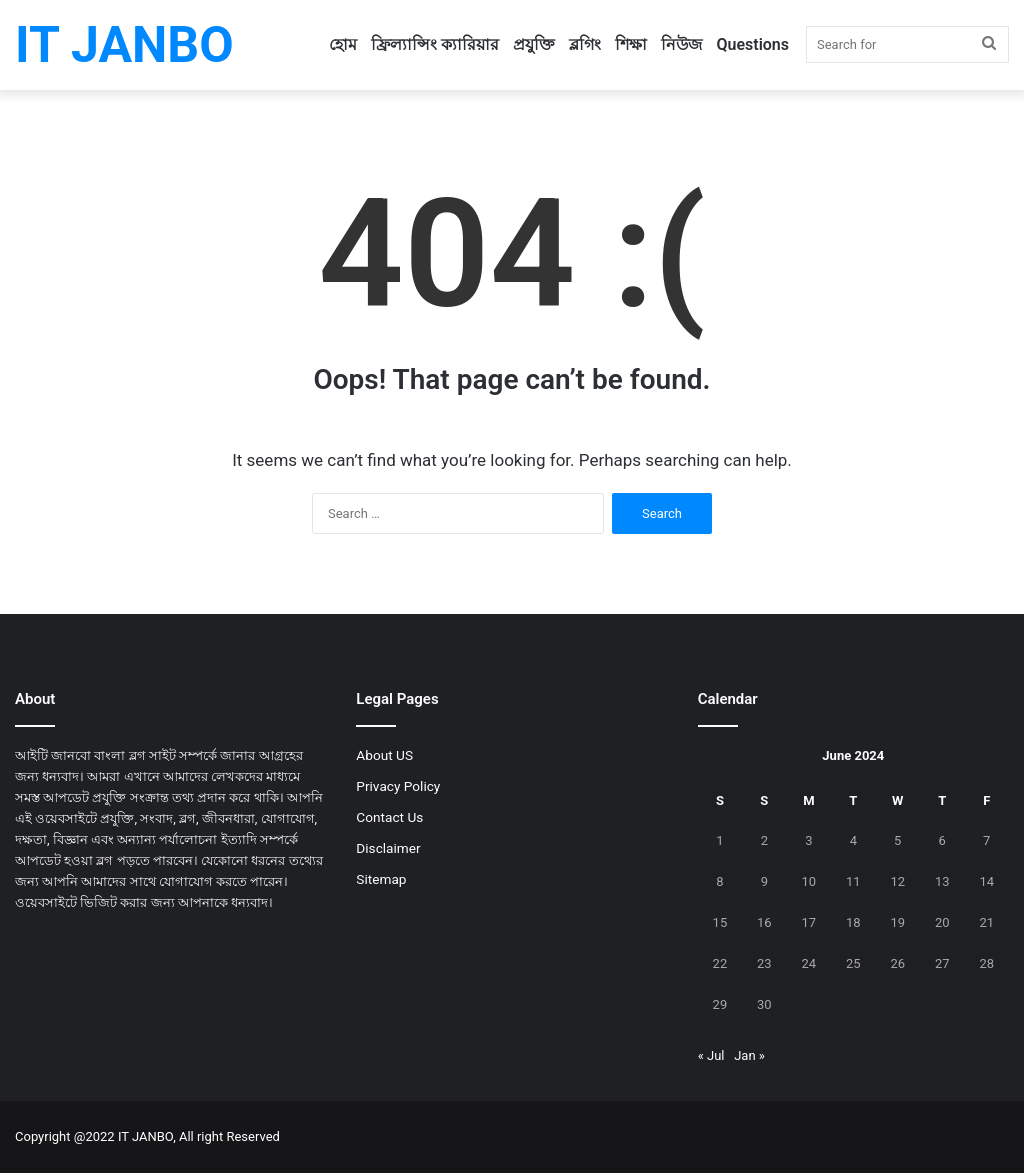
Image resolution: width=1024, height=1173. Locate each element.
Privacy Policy (398, 786)
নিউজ (681, 44)
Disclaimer (388, 848)
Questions (752, 44)
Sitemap (381, 879)
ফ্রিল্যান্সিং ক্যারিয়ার (435, 44)
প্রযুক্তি (534, 44)
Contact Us (389, 817)
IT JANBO (145, 1136)
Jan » (749, 1055)
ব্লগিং (585, 44)
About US (384, 755)
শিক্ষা (631, 44)
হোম (343, 44)
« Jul (711, 1055)
